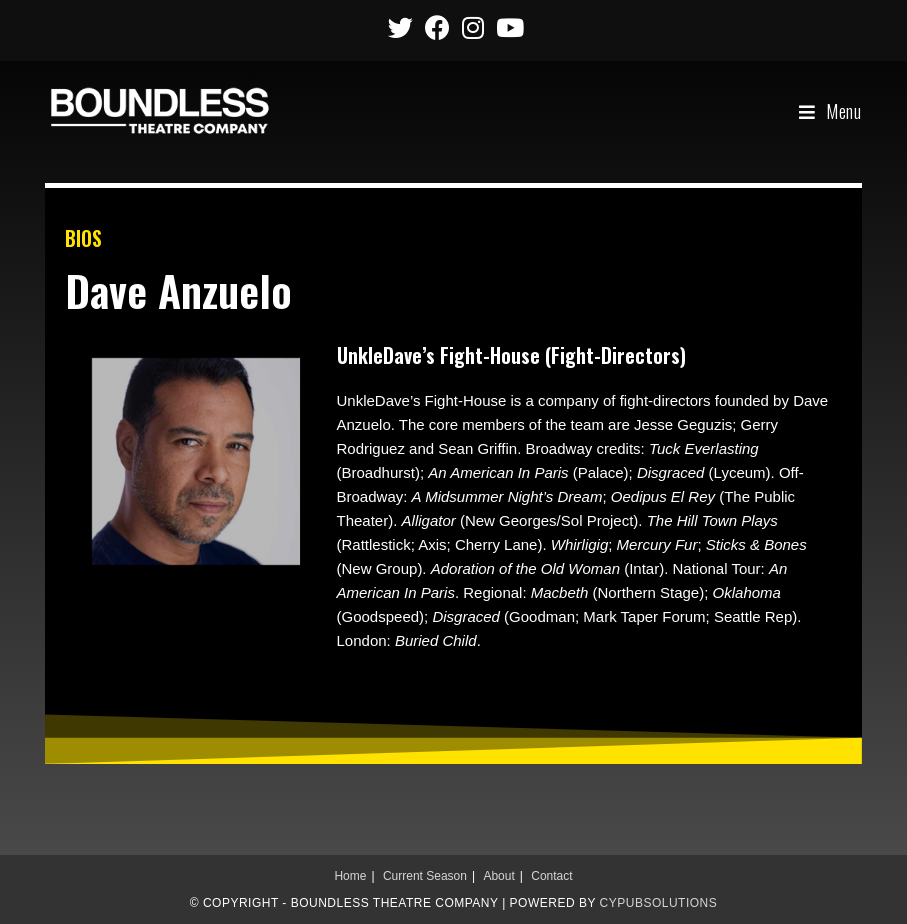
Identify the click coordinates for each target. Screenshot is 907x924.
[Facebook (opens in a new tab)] (437, 27)
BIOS (83, 238)
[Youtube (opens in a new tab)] (507, 27)
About (498, 876)
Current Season (425, 876)
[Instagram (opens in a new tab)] (473, 27)
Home (350, 876)
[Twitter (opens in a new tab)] (400, 27)
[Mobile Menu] (830, 111)
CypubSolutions (659, 903)
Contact (551, 876)
